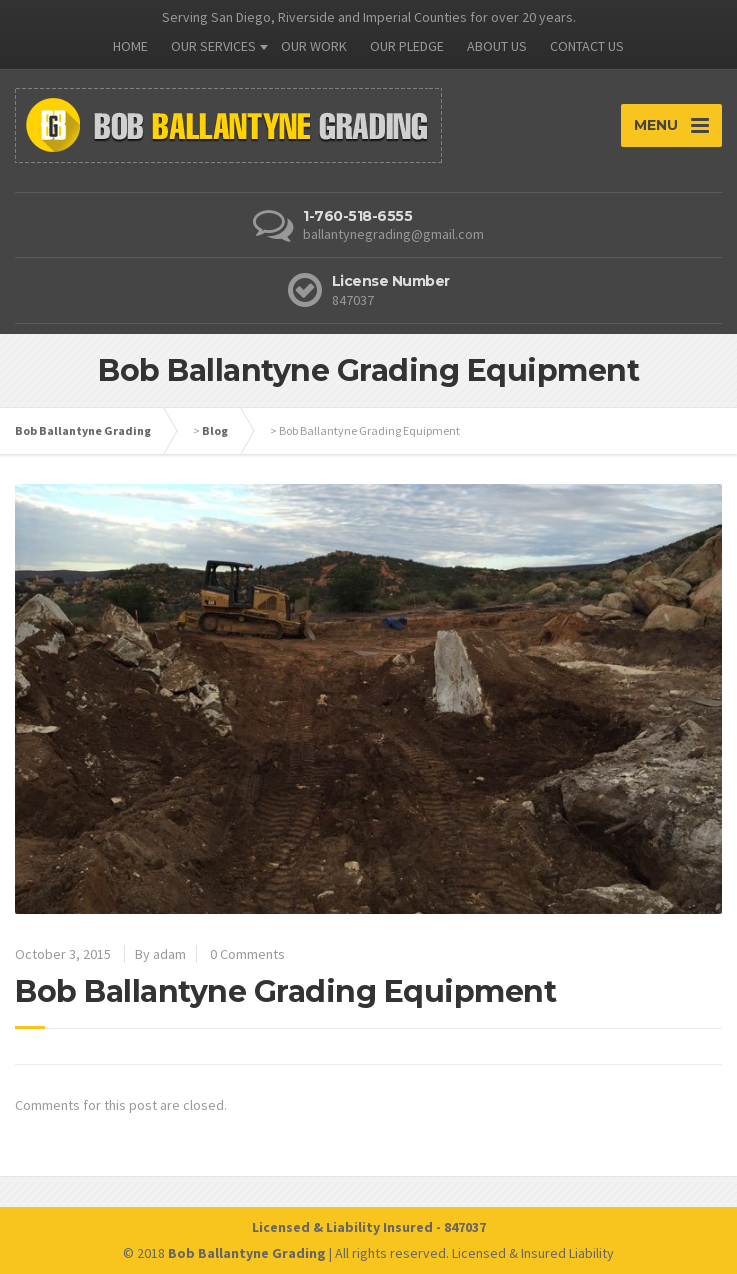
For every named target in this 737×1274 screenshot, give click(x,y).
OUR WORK (314, 46)
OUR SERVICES (213, 46)
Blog (215, 430)
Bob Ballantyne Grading (83, 430)
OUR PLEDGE (407, 46)
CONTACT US (587, 46)
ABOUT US (497, 46)
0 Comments (247, 954)
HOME (130, 46)
